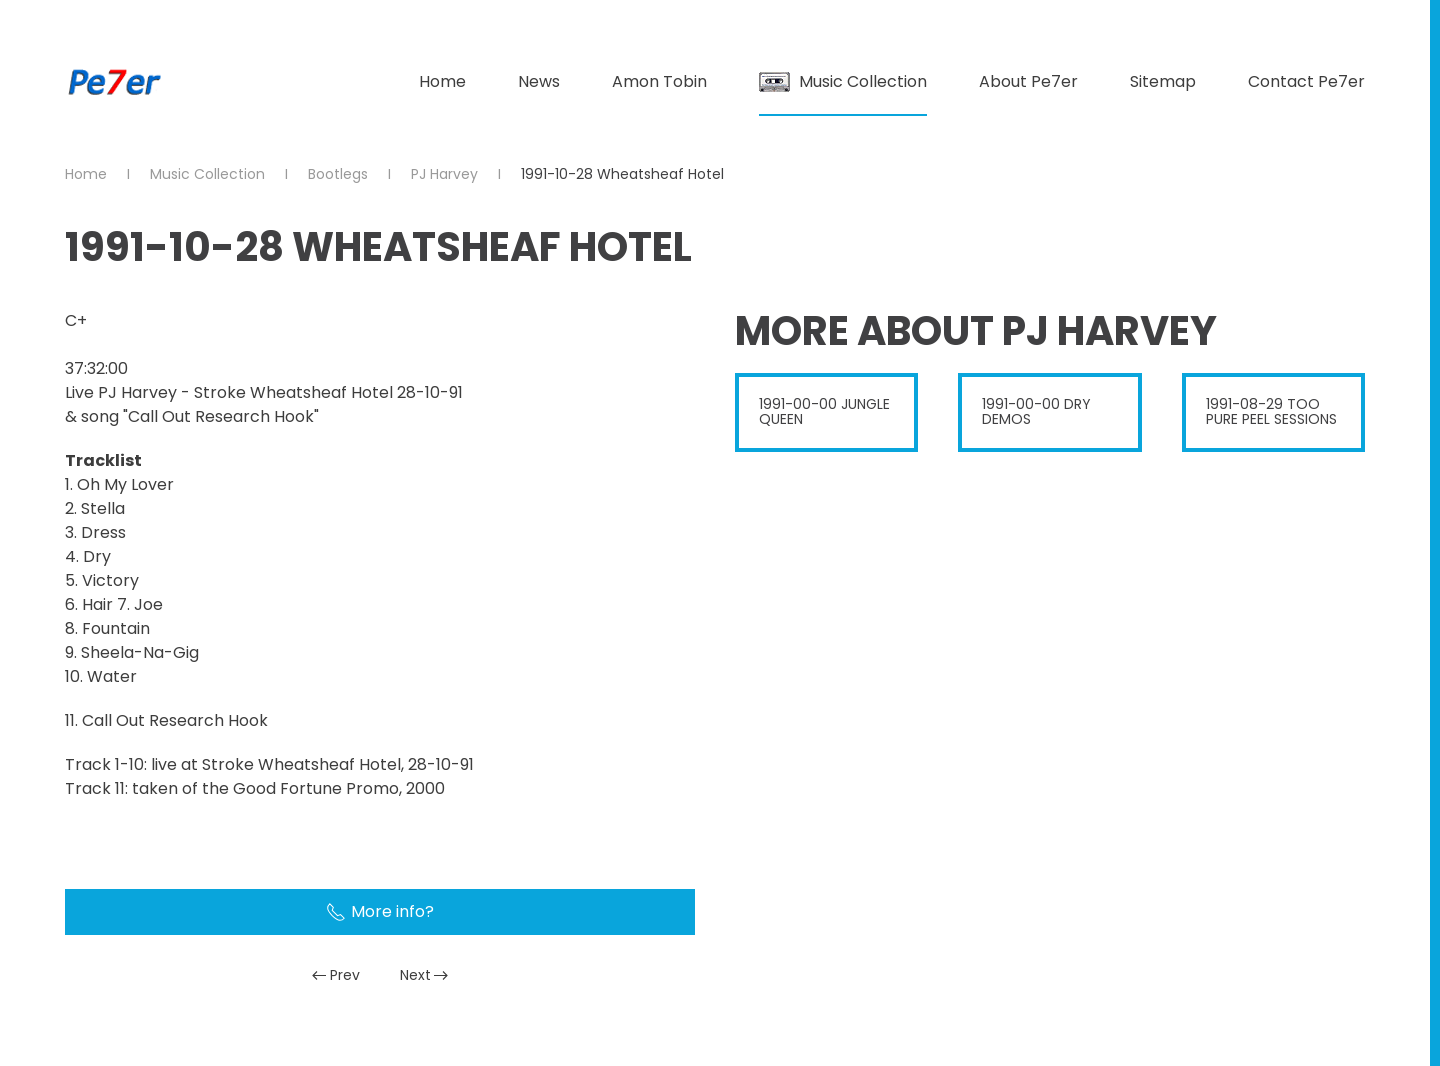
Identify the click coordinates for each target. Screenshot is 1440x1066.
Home (442, 81)
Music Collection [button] (843, 81)
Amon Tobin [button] (659, 81)
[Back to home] (115, 82)
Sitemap (1163, 81)
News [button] (539, 81)
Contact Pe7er (1306, 81)
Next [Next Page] (424, 975)
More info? (380, 911)
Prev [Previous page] (336, 975)
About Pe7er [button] (1028, 81)
